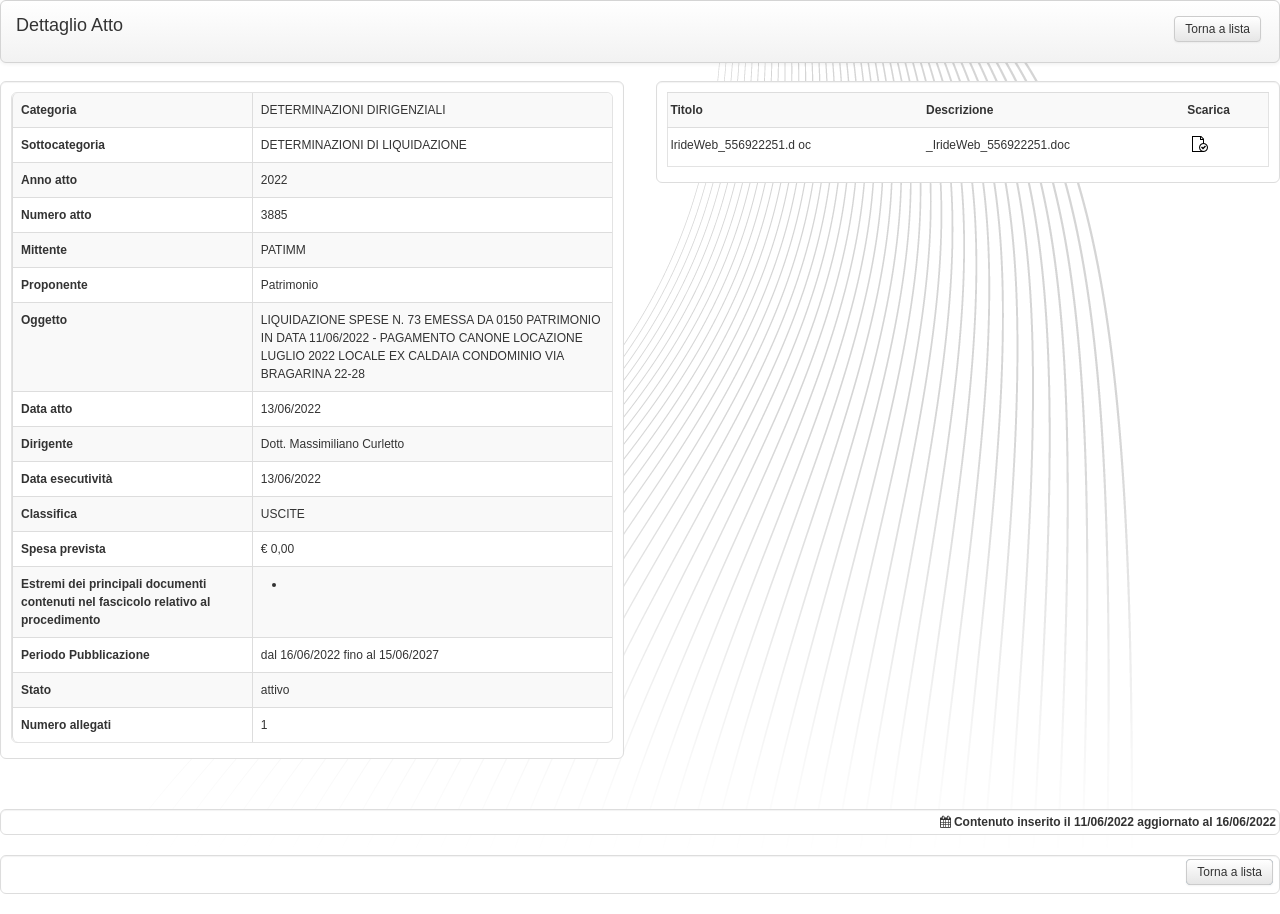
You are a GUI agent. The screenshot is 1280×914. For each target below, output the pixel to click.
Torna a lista (1217, 29)
